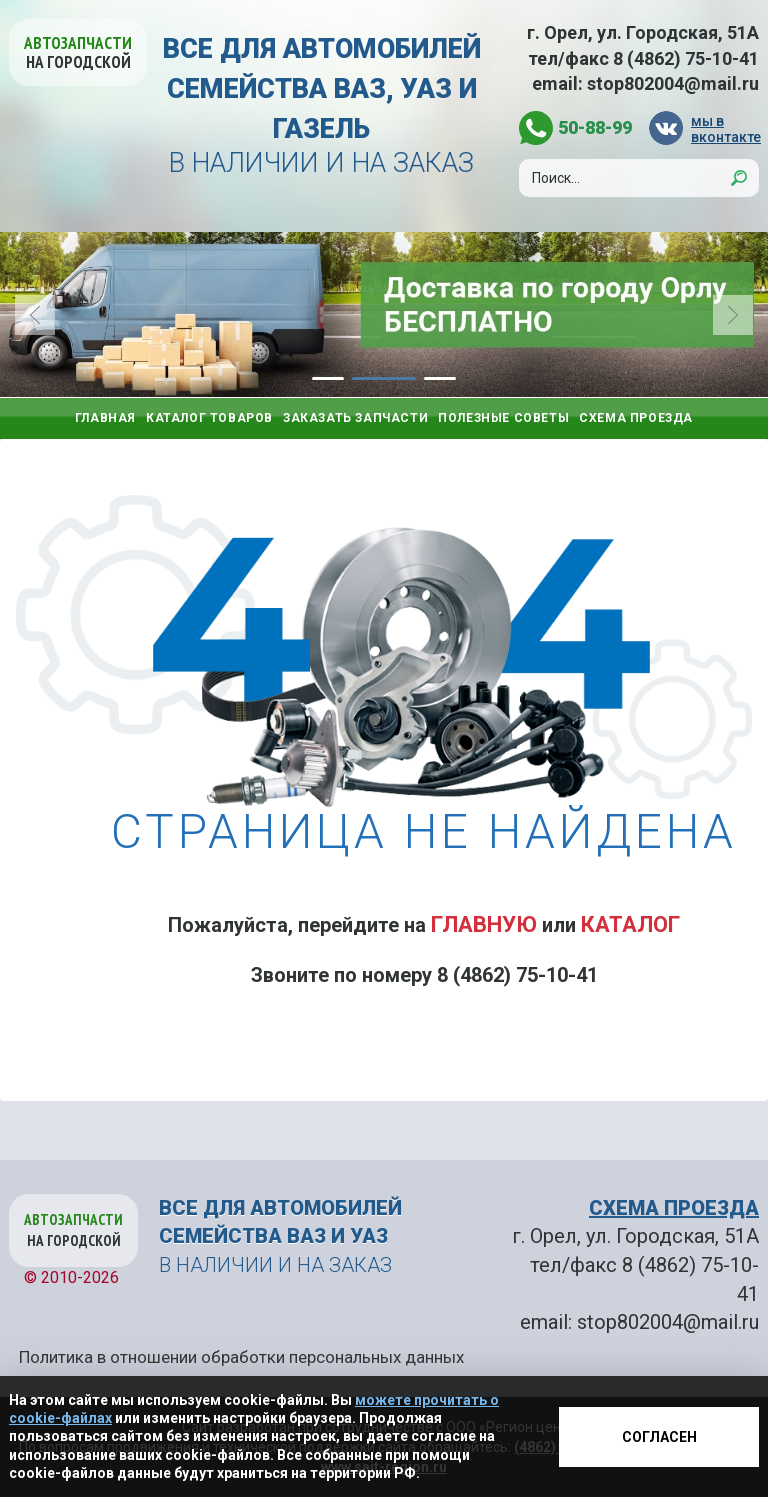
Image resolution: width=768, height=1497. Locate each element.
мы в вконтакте (725, 128)
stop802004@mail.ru (673, 83)
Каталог (630, 924)
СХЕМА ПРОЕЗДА (674, 1208)
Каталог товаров (209, 418)
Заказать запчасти (355, 418)
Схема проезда (636, 418)
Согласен (659, 1437)
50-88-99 (595, 127)
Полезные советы (503, 418)
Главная (105, 418)
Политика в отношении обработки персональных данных (241, 1357)
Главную (484, 924)
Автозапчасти (78, 52)
